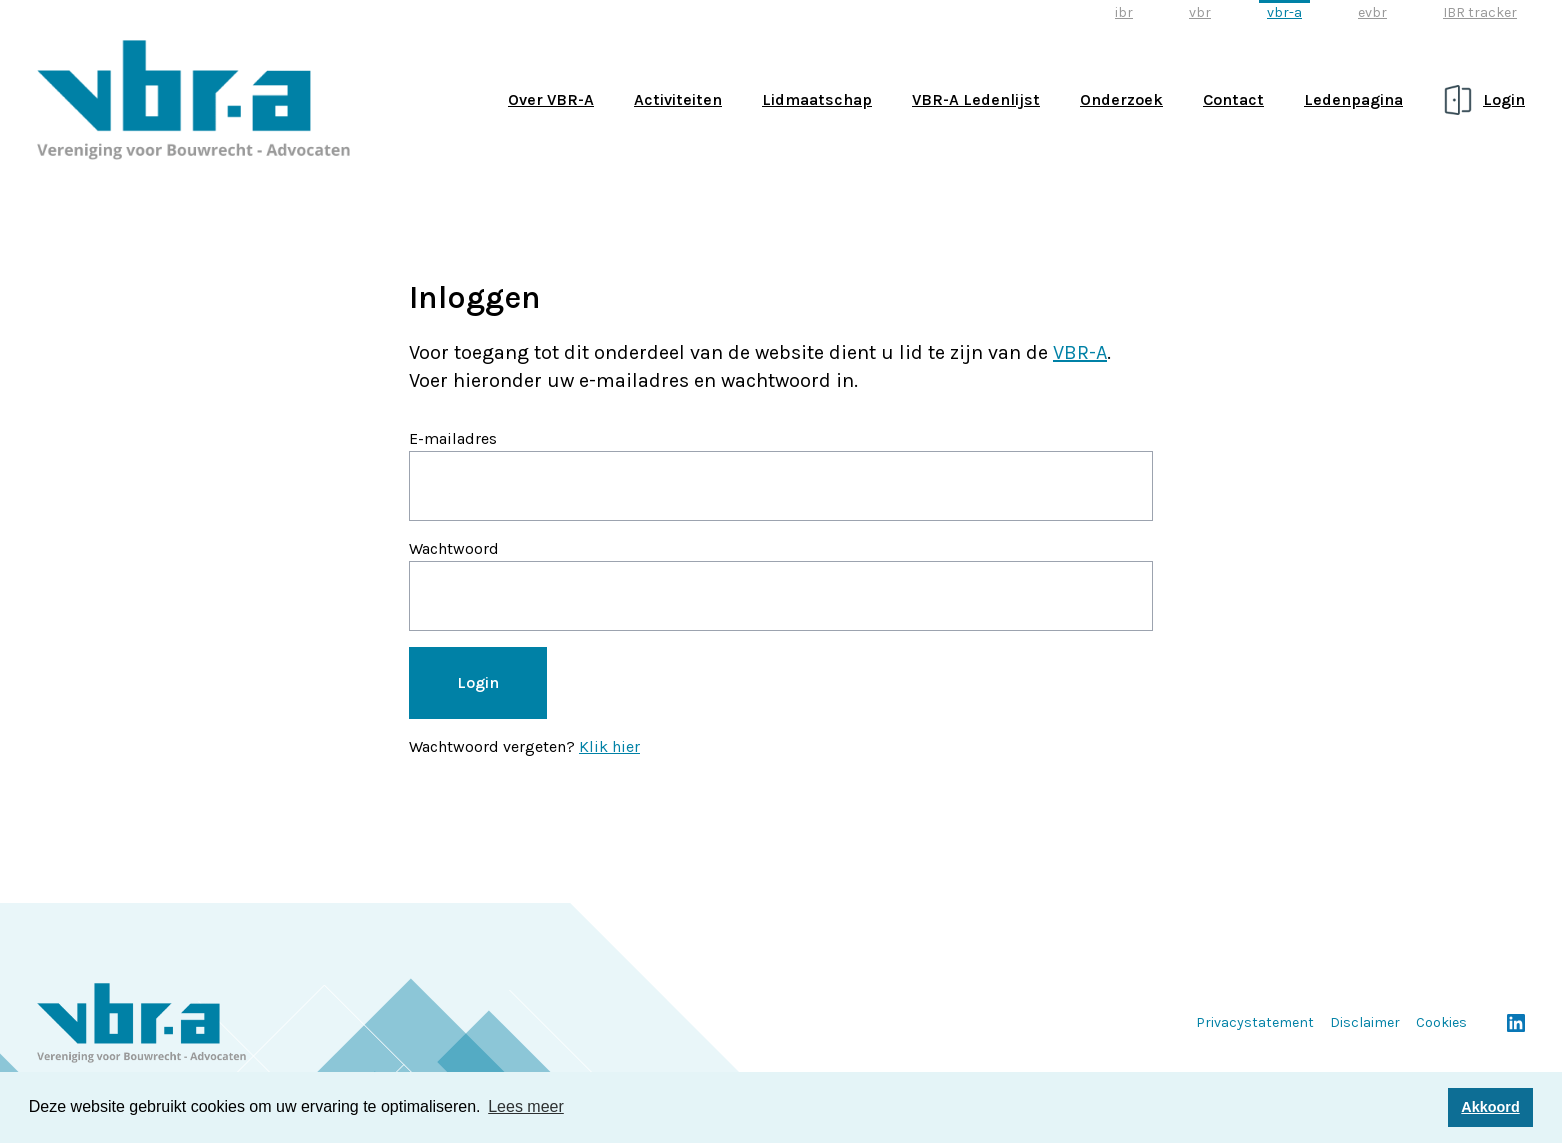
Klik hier (609, 746)
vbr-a (1284, 12)
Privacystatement (1255, 1022)
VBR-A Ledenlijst (976, 99)
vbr (1200, 12)
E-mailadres (453, 438)
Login (1504, 99)
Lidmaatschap (817, 99)
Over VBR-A (551, 99)
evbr (1372, 12)
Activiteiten (678, 99)
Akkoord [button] (1490, 1107)
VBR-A (1080, 352)
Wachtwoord (454, 548)
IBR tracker (1480, 12)
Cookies (1441, 1022)
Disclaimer (1365, 1022)
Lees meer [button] (526, 1106)
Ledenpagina (1353, 99)
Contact (1233, 99)
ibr (1124, 12)
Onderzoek (1121, 99)
